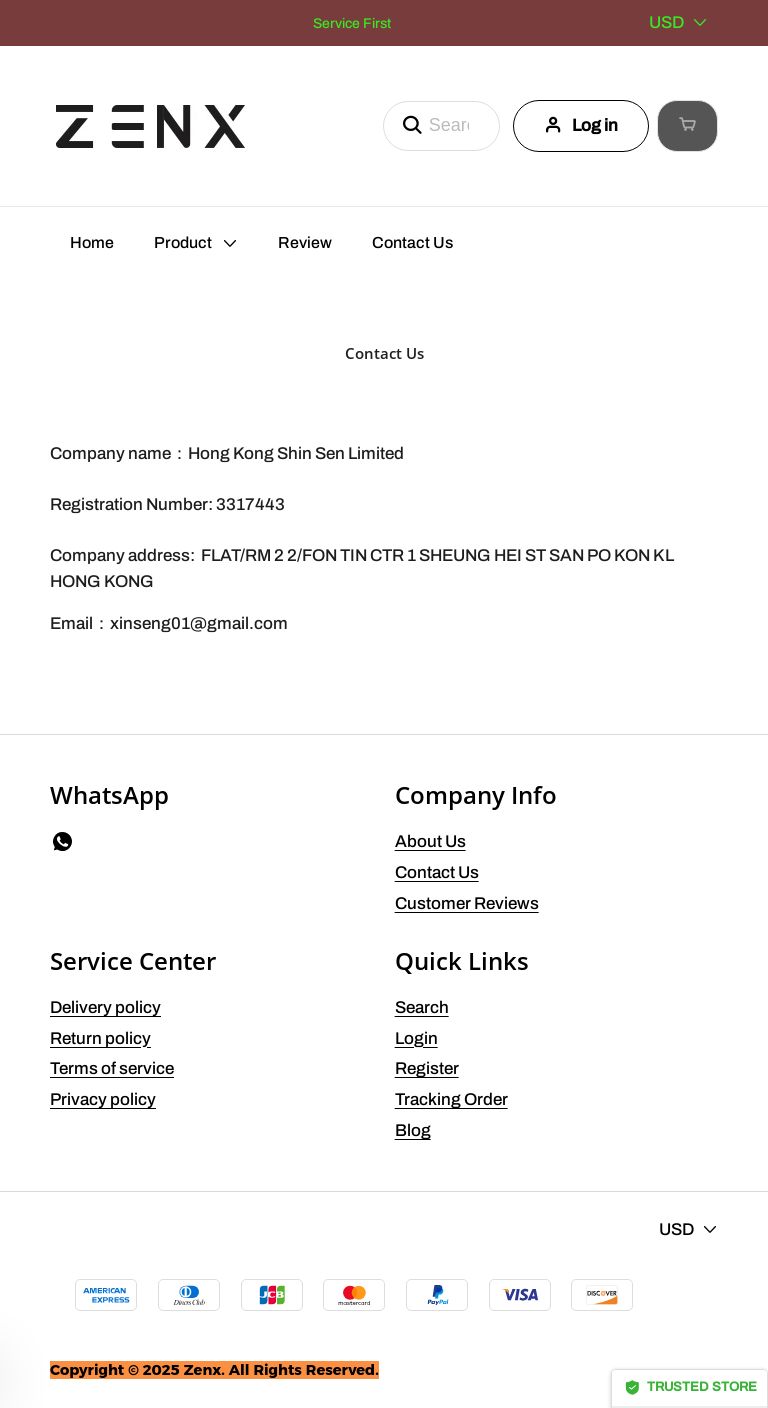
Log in (561, 125)
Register (427, 1068)
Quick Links (462, 960)
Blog (413, 1130)
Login (416, 1038)
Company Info (476, 794)
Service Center (133, 960)
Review (305, 242)
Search (422, 1007)
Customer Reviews (467, 903)
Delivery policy (105, 1007)
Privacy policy (103, 1099)
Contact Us (412, 242)
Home (92, 242)
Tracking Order (451, 1099)
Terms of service (112, 1068)
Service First (352, 23)
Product (183, 242)
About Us (430, 841)
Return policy (100, 1038)
